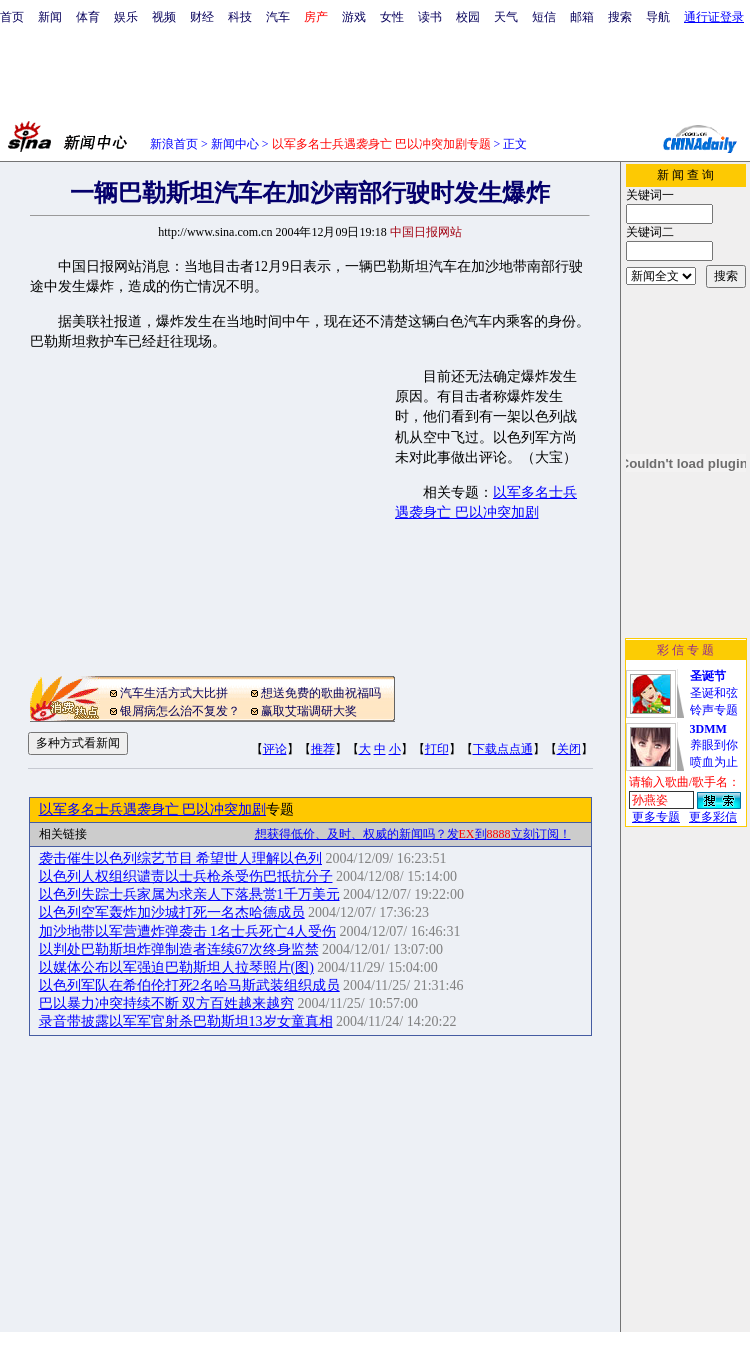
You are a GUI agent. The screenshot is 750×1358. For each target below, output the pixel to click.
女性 (392, 17)
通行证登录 (714, 17)
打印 (437, 749)
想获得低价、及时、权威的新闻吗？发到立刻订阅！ (413, 834)
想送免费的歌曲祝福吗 (321, 693)
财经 (202, 17)
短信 (544, 17)
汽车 (278, 17)
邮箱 (582, 17)
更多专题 (656, 817)
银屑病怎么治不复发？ (180, 711)
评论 (275, 749)
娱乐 (126, 17)
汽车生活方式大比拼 (174, 693)
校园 (468, 17)
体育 (88, 17)
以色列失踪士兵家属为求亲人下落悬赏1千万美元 (189, 894)
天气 (506, 17)
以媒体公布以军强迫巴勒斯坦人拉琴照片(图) (176, 967)
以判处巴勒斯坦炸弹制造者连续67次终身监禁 (179, 949)
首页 (12, 17)
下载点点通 (503, 749)
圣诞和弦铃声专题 (714, 693)
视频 (164, 17)
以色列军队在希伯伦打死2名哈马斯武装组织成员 (189, 985)
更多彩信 (713, 817)
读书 (430, 17)
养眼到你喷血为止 (714, 745)
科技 (240, 17)
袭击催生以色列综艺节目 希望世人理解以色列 (181, 858)
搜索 (620, 17)
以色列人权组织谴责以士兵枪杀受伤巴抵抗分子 (186, 876)
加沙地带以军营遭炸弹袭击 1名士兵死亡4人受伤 (188, 931)
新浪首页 (174, 144)
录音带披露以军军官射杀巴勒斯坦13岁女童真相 (186, 1021)
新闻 (50, 17)
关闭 (569, 749)
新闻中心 (235, 144)
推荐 (323, 749)
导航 (658, 17)
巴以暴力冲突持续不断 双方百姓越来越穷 (167, 1003)
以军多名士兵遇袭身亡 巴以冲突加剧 (153, 809)
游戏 (354, 17)
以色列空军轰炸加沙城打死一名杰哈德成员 (172, 912)
